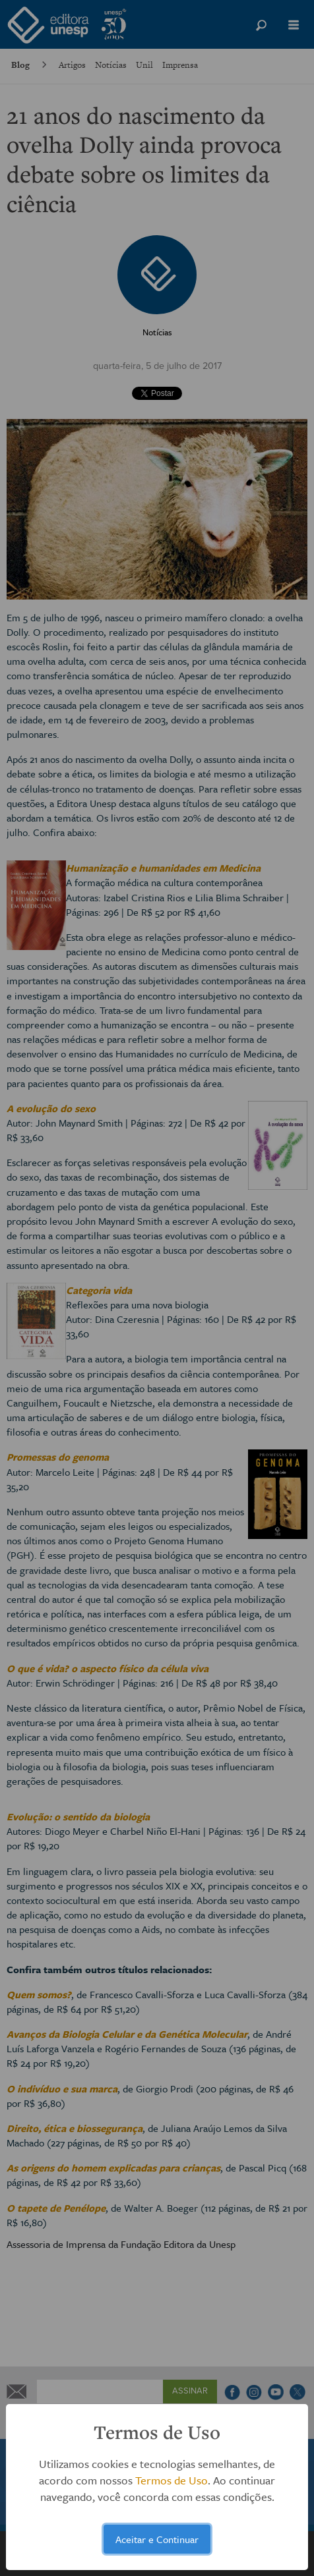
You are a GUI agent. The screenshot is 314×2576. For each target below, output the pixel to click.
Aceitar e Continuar (157, 2539)
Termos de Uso (171, 2480)
